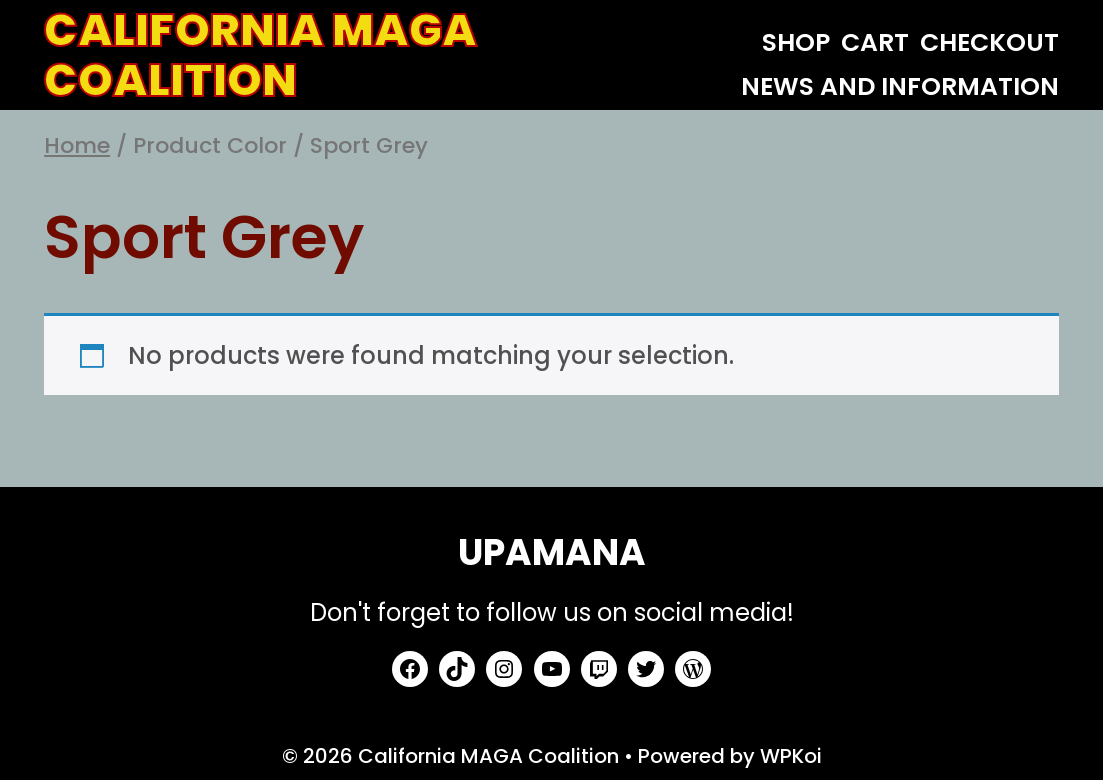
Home (77, 145)
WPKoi (791, 756)
